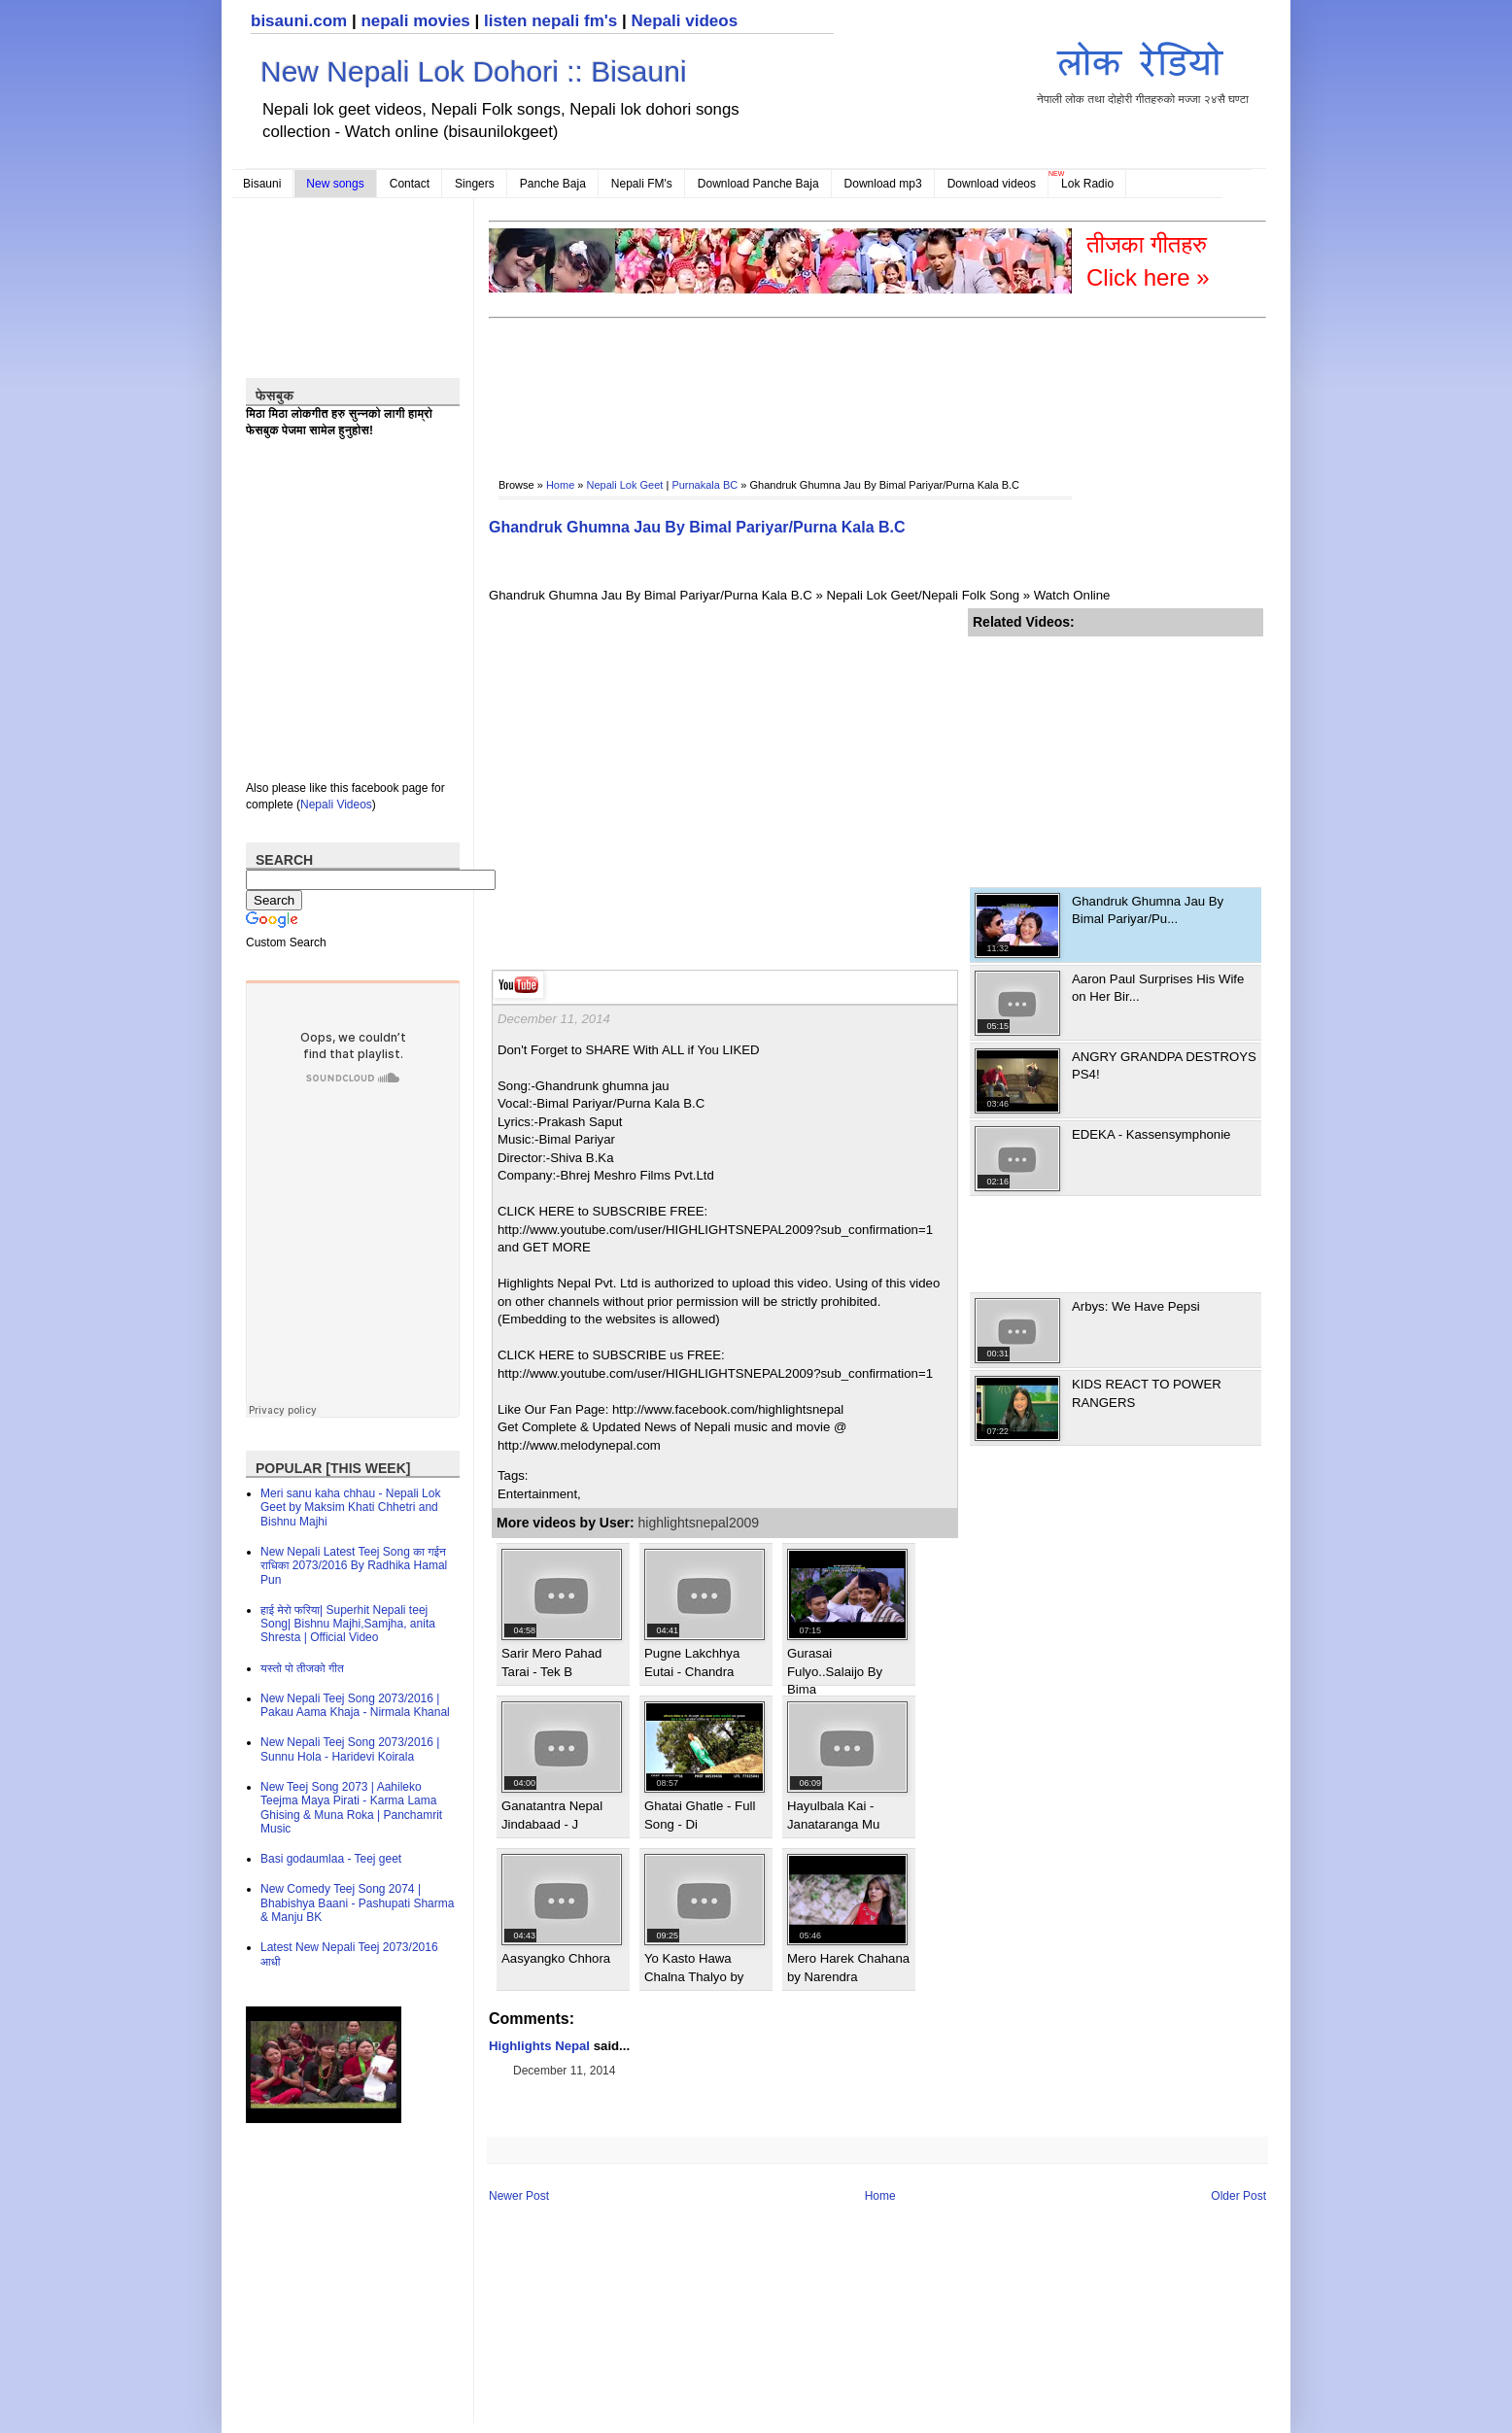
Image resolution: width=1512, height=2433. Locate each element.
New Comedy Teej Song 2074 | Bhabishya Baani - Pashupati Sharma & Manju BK (357, 1903)
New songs (334, 183)
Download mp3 (883, 183)
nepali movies (415, 21)
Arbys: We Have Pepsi (1136, 1306)
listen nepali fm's (550, 21)
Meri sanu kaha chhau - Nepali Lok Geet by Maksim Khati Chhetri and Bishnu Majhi (350, 1507)
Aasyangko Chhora (555, 1958)
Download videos (991, 183)
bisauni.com (299, 21)
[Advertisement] (842, 384)
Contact (410, 183)
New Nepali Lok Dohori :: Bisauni (473, 71)
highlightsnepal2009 (699, 1522)
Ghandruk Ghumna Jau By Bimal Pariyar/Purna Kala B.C (697, 527)
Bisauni (262, 183)
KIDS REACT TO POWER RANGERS (1146, 1393)
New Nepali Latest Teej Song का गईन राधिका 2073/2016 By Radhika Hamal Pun (353, 1566)
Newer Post (519, 2196)
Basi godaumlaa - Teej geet (330, 1859)
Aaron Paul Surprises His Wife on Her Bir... (1158, 988)
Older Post (1238, 2196)
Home (560, 485)
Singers (475, 183)
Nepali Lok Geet (625, 485)
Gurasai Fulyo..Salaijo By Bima (834, 1671)
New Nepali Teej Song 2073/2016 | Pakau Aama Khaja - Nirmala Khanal (355, 1705)
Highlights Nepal (539, 2046)
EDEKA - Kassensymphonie (1151, 1134)
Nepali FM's (641, 183)
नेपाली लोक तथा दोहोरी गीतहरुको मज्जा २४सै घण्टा (1142, 69)
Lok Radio (1087, 183)
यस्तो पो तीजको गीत (302, 1668)
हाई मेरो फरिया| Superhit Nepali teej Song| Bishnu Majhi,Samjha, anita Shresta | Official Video (347, 1624)
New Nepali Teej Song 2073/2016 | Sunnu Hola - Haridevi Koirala (349, 1749)
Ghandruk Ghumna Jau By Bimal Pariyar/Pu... (1147, 910)
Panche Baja (553, 183)
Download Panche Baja (758, 183)
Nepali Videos (336, 804)
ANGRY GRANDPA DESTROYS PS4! (1164, 1065)
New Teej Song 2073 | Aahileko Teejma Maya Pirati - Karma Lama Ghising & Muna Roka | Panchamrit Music (351, 1807)
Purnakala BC (704, 485)
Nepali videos (684, 21)
